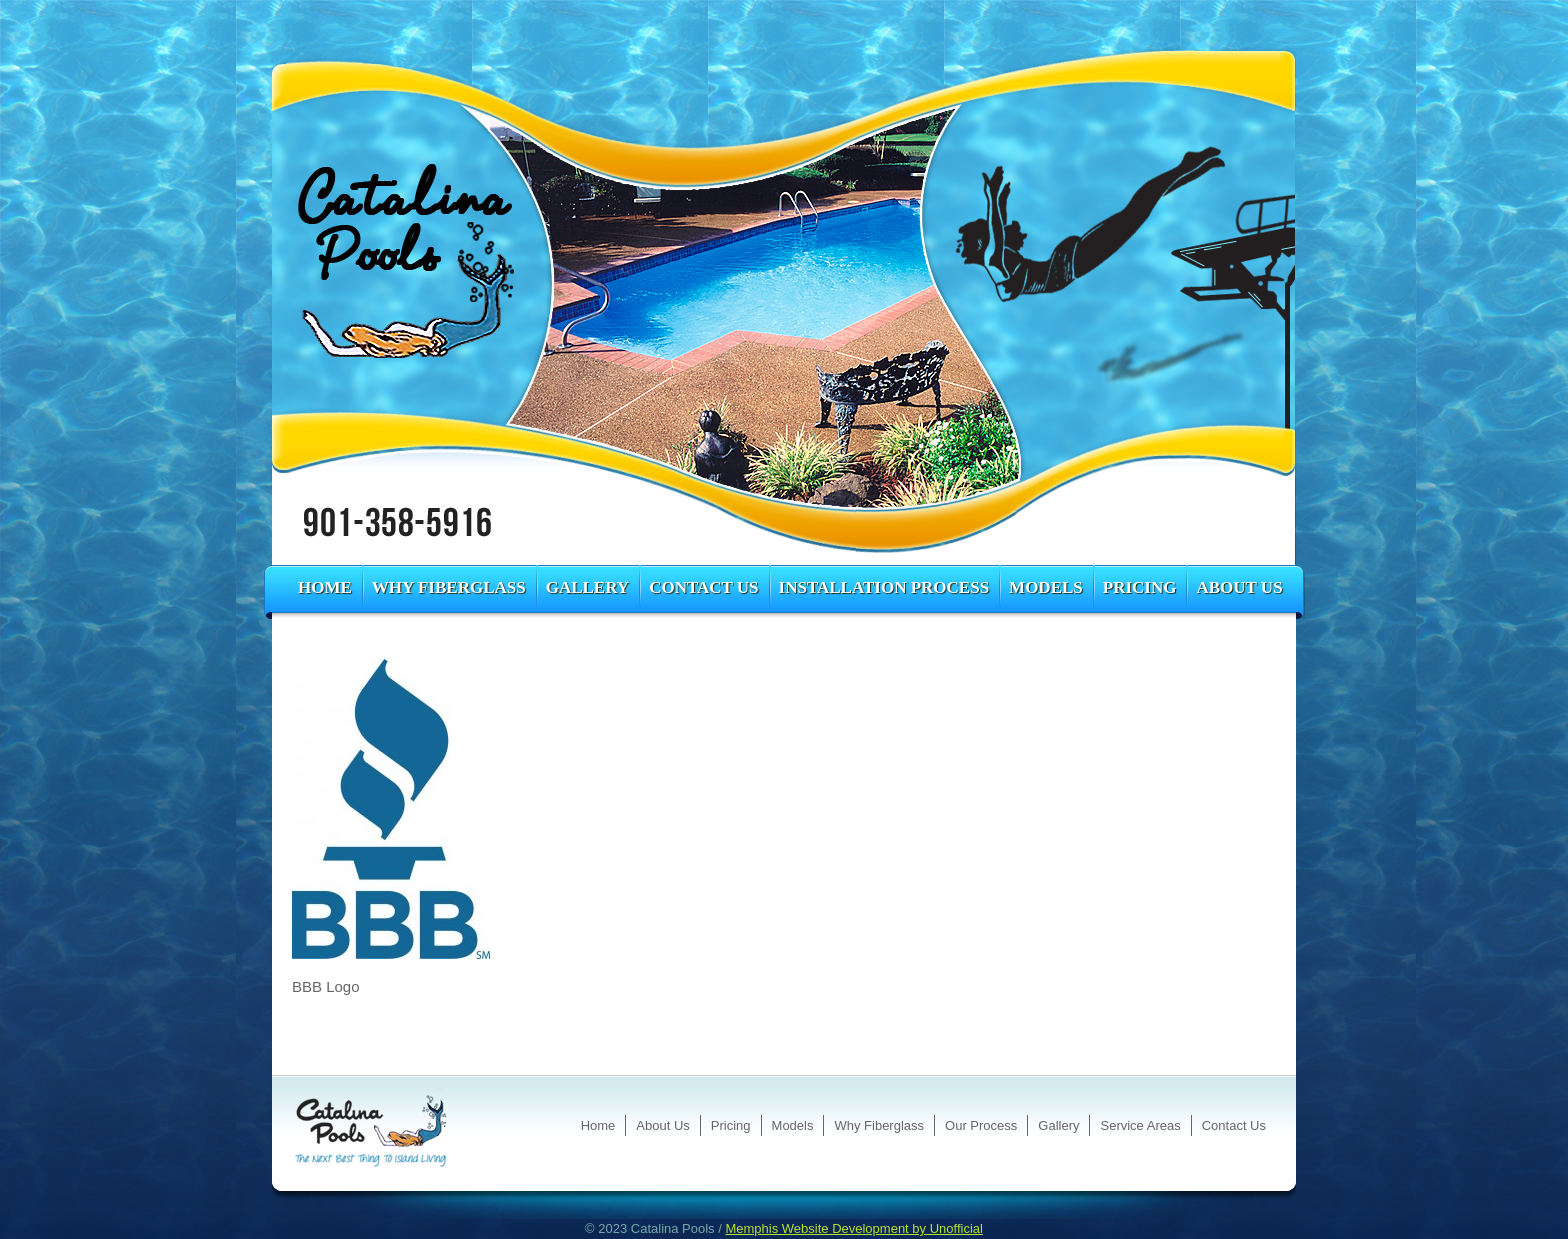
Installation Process (884, 587)
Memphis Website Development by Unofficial (853, 1228)
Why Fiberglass (449, 587)
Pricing (1140, 587)
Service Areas (1140, 1125)
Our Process (981, 1125)
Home (325, 587)
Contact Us (703, 587)
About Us (1239, 587)
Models (1046, 587)
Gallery (587, 587)
